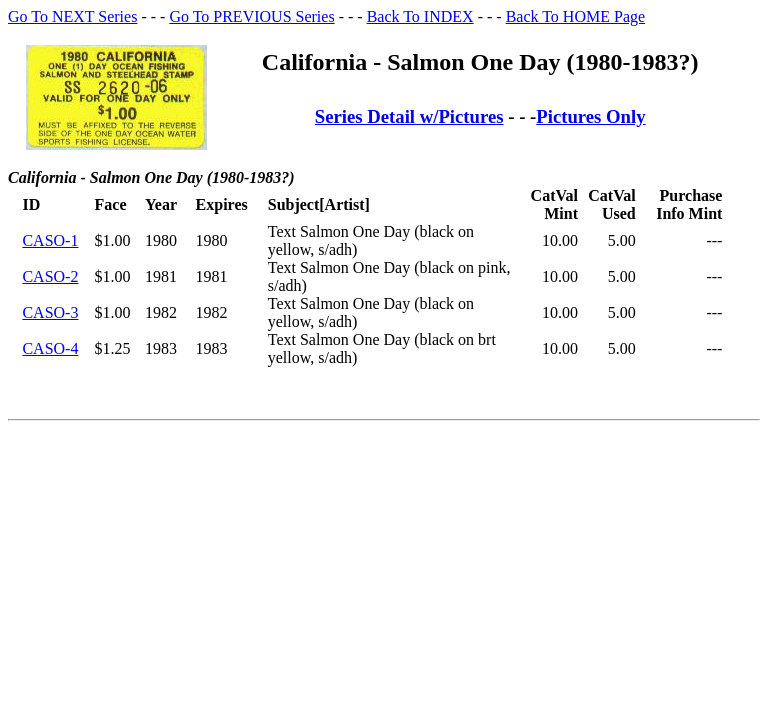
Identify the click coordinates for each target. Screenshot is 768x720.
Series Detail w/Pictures (409, 116)
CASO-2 (50, 276)
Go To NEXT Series (72, 16)
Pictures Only (590, 116)
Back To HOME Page (575, 16)
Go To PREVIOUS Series (251, 16)
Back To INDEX (420, 16)
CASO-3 (50, 312)
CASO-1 (50, 240)
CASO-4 (50, 348)
